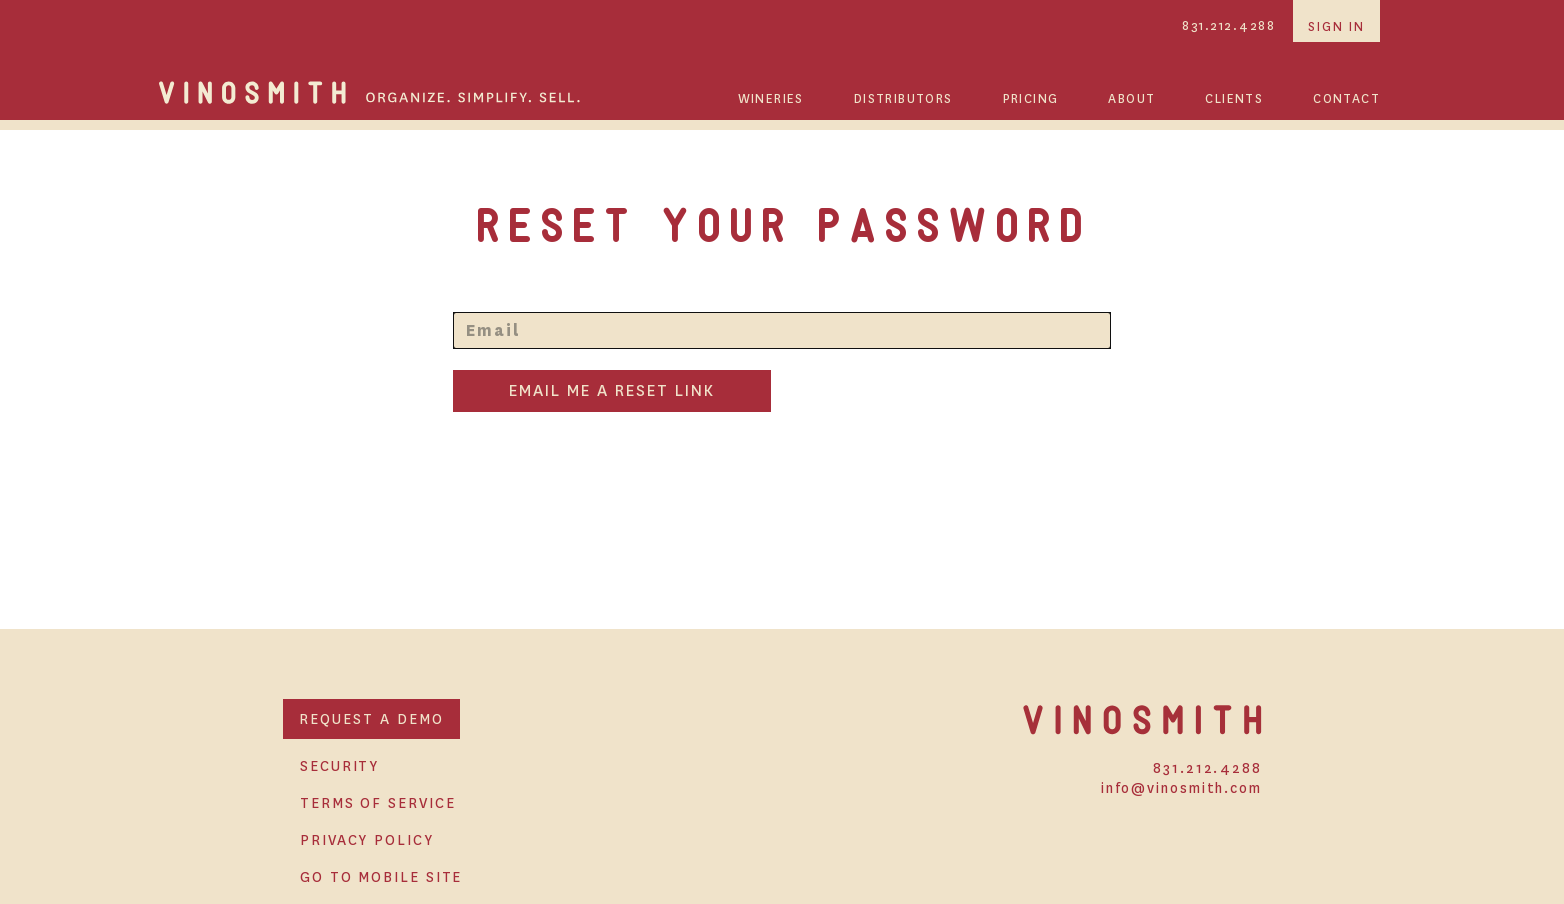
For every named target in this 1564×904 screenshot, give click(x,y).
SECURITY (339, 766)
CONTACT (1346, 99)
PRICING (1031, 99)
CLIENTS (1234, 99)
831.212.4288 (1228, 26)
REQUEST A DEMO (371, 719)
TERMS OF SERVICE (377, 803)
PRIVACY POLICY (367, 840)
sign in (1336, 27)
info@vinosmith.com (1181, 788)
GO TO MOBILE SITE (381, 877)
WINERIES (771, 99)
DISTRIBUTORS (903, 99)
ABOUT (1131, 99)
